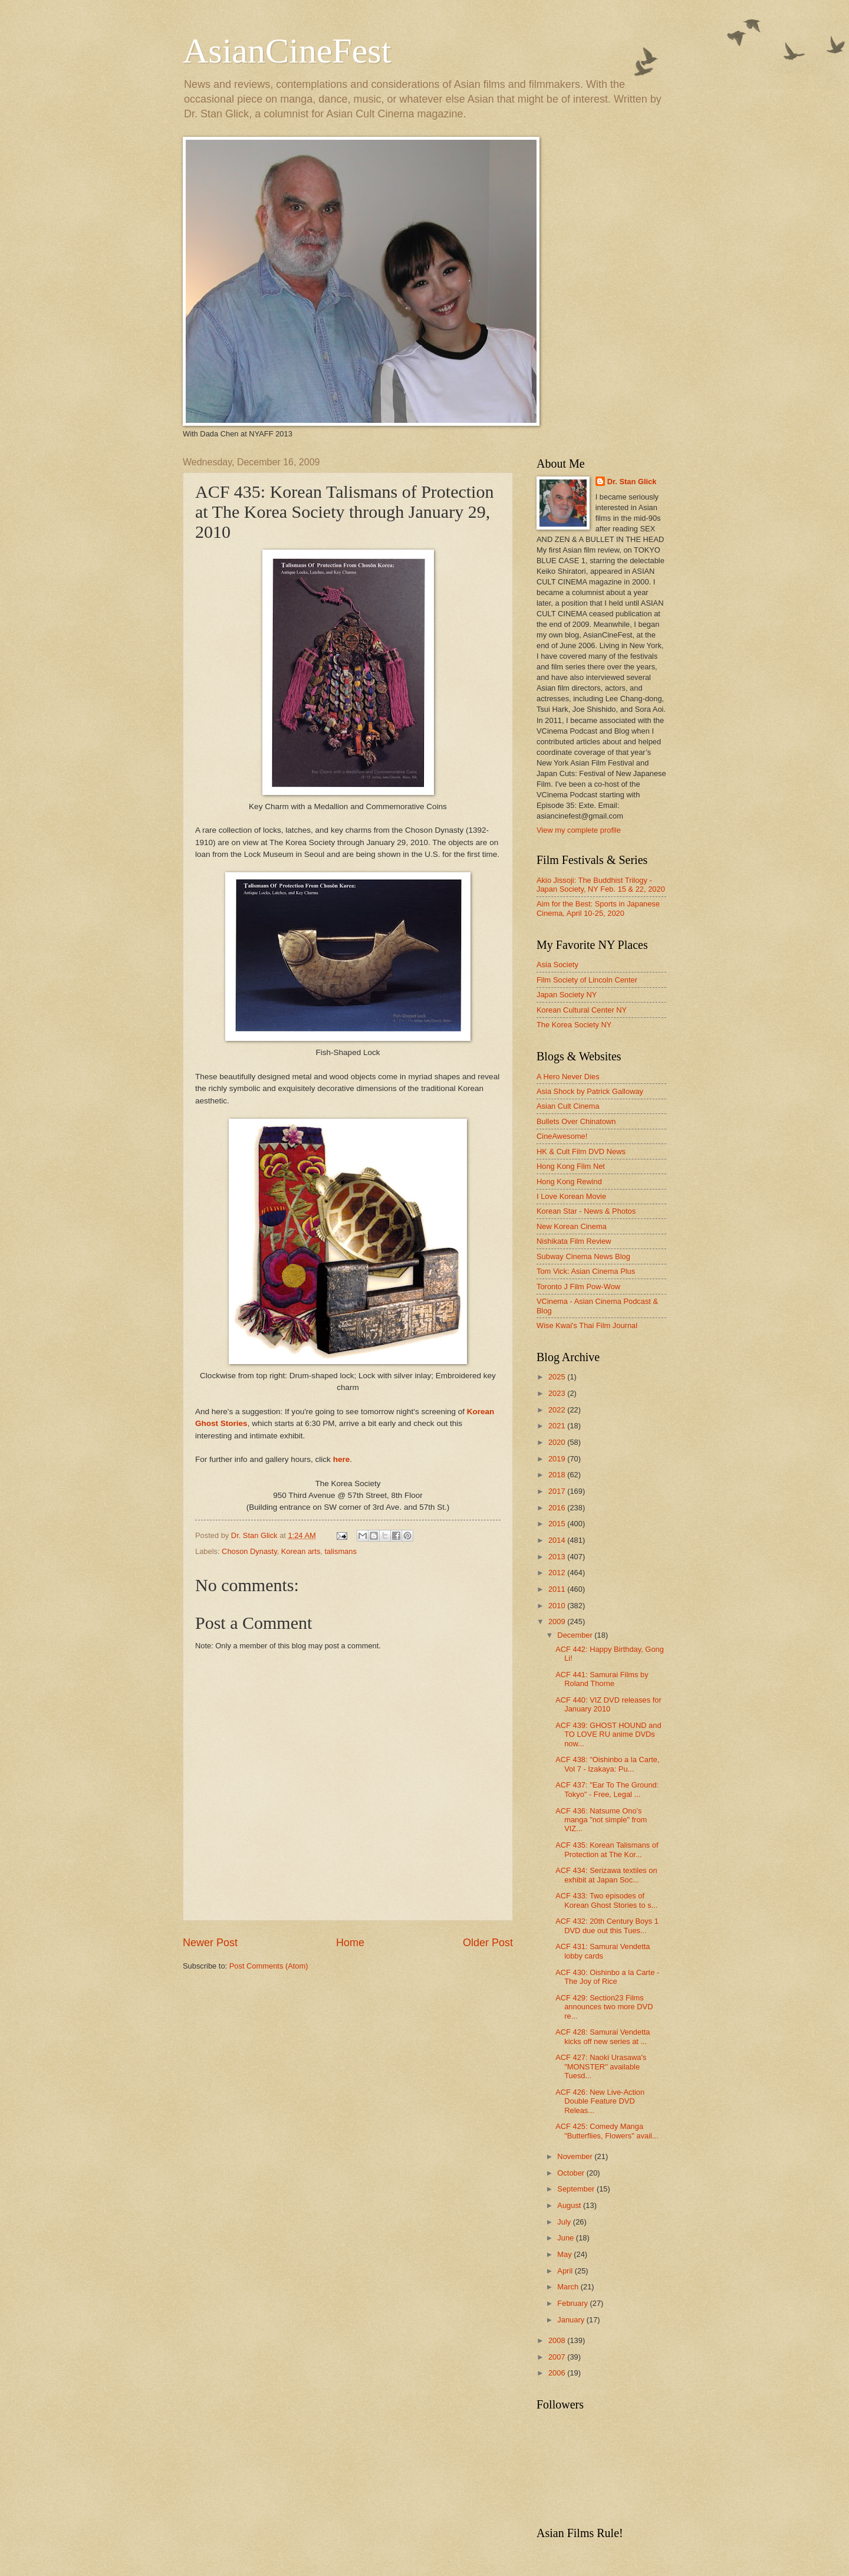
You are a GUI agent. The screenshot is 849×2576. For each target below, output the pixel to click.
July (564, 2221)
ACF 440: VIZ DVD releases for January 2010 (608, 1704)
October (571, 2172)
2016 (557, 1507)
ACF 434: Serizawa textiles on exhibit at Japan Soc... (606, 1875)
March (568, 2286)
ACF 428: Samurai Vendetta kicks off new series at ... (602, 2036)
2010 (557, 1605)
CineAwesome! (562, 1136)
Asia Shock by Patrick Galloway (590, 1091)
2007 (557, 2356)
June (566, 2237)
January (571, 2319)
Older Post (488, 1943)
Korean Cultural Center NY (582, 1010)
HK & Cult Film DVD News (581, 1151)
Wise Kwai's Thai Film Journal (587, 1325)
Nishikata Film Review (574, 1241)
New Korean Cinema (572, 1226)
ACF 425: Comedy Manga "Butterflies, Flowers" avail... (606, 2131)
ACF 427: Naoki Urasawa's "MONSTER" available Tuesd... (600, 2066)
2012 (557, 1572)
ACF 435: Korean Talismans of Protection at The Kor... (606, 1849)
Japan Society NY (567, 994)
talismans (341, 1551)
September (577, 2188)
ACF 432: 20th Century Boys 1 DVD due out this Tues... (607, 1925)
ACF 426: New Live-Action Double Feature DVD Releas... (599, 2101)
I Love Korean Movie (571, 1196)
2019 (557, 1458)
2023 (557, 1393)
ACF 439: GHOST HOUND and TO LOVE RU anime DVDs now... (608, 1734)
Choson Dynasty (249, 1551)
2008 (557, 2340)
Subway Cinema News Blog (583, 1256)
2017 (557, 1491)
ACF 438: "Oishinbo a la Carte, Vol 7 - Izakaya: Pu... (607, 1764)
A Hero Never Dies (568, 1076)
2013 (557, 1556)
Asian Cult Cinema (568, 1106)
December (575, 1635)
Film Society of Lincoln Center (587, 979)
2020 (557, 1442)
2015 (557, 1523)
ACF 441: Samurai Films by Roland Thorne (601, 1679)
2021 (557, 1425)
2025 (557, 1376)
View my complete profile (579, 830)
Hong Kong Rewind (569, 1181)
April (565, 2270)
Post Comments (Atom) (268, 1965)
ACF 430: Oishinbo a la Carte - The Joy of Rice (607, 1977)
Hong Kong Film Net (571, 1166)
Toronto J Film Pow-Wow (578, 1286)
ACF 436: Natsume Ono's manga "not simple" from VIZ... (601, 1820)
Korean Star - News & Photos (586, 1211)
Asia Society (557, 964)
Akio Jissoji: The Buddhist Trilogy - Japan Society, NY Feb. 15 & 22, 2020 (601, 884)
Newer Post (210, 1943)
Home (350, 1943)
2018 (557, 1474)
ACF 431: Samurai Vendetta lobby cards (602, 1951)
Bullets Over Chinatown (576, 1121)
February (573, 2303)
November (575, 2156)
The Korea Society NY (574, 1024)
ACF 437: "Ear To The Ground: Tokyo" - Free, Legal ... (607, 1789)
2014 (557, 1540)
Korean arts (301, 1551)
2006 (557, 2372)
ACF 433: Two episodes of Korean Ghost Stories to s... (606, 1900)
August (570, 2205)
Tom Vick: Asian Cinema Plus (586, 1271)
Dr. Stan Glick (632, 481)
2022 (557, 1409)
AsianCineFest (287, 50)
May (565, 2254)
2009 (557, 1621)
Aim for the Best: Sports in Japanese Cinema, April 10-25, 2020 (598, 908)
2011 (557, 1589)
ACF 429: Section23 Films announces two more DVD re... (604, 2006)
